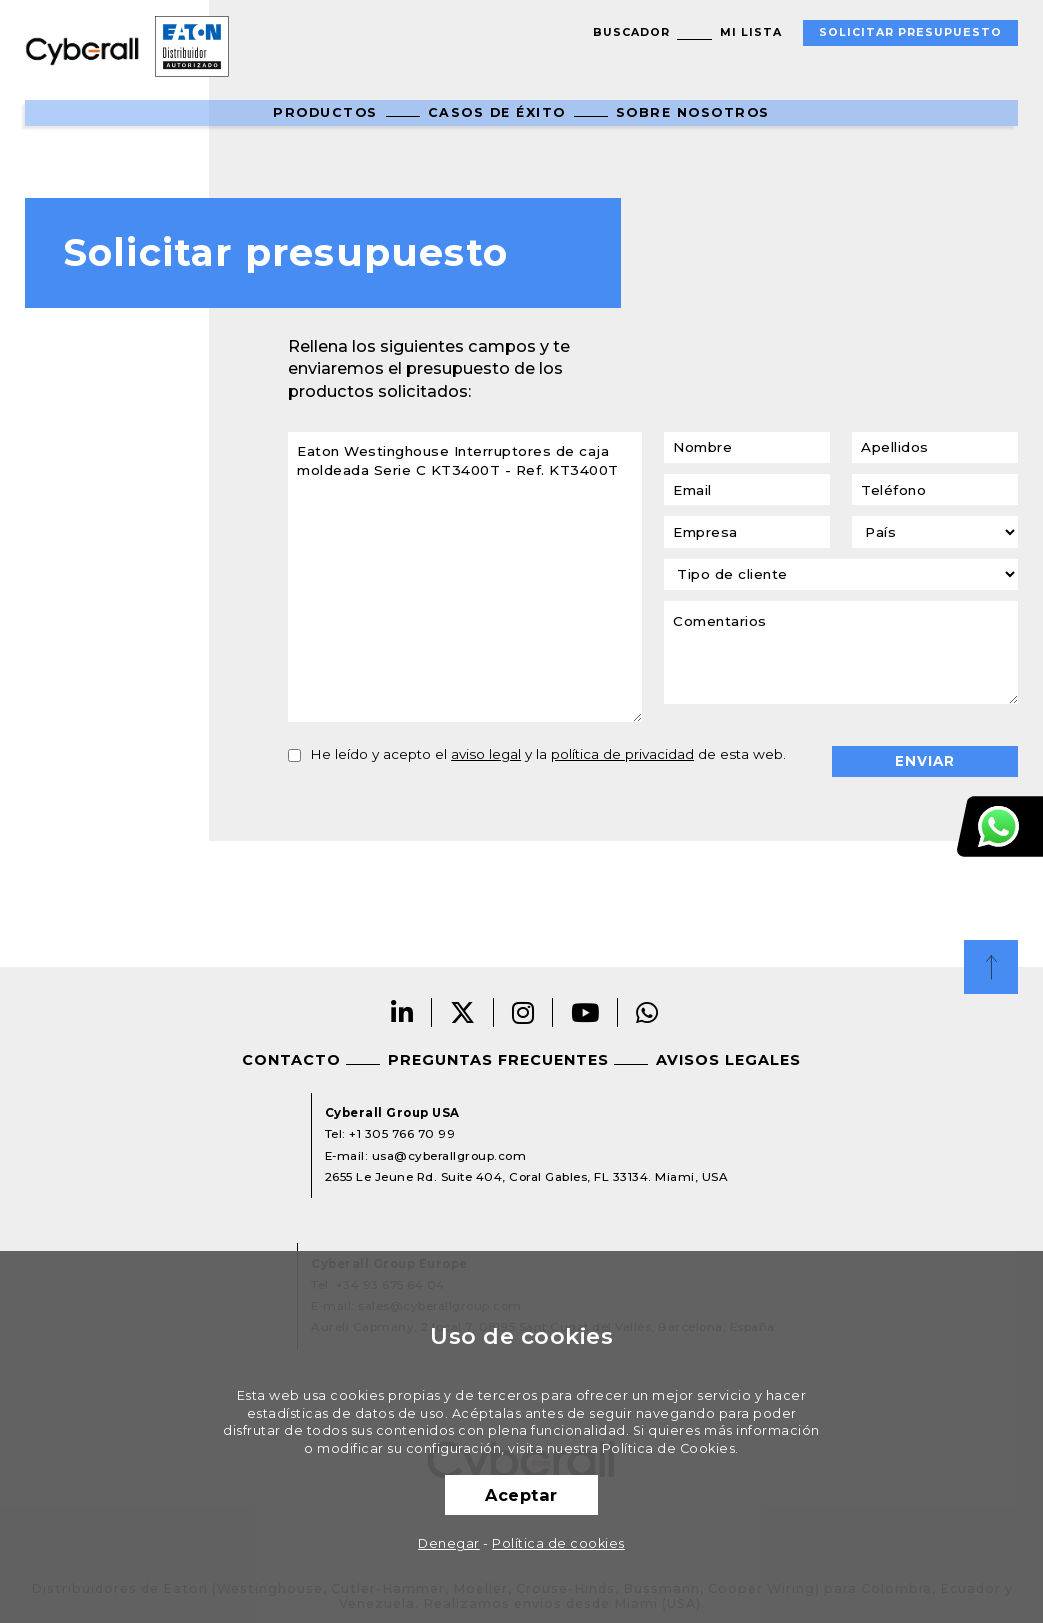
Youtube (585, 1012)
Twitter (463, 1012)
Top (991, 967)
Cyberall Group (82, 50)
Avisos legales (728, 1060)
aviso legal (486, 754)
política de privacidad (622, 754)
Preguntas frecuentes (498, 1060)
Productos (325, 112)
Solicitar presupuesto (910, 32)
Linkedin (402, 1012)
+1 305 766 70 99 (402, 1134)
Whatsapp (647, 1012)
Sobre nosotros (693, 112)
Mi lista (751, 32)
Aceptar (521, 1495)
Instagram (523, 1012)
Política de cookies (558, 1543)
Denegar (449, 1543)
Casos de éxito (497, 112)
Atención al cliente (1000, 826)
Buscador (631, 32)
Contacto (291, 1060)
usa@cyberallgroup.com (449, 1156)
